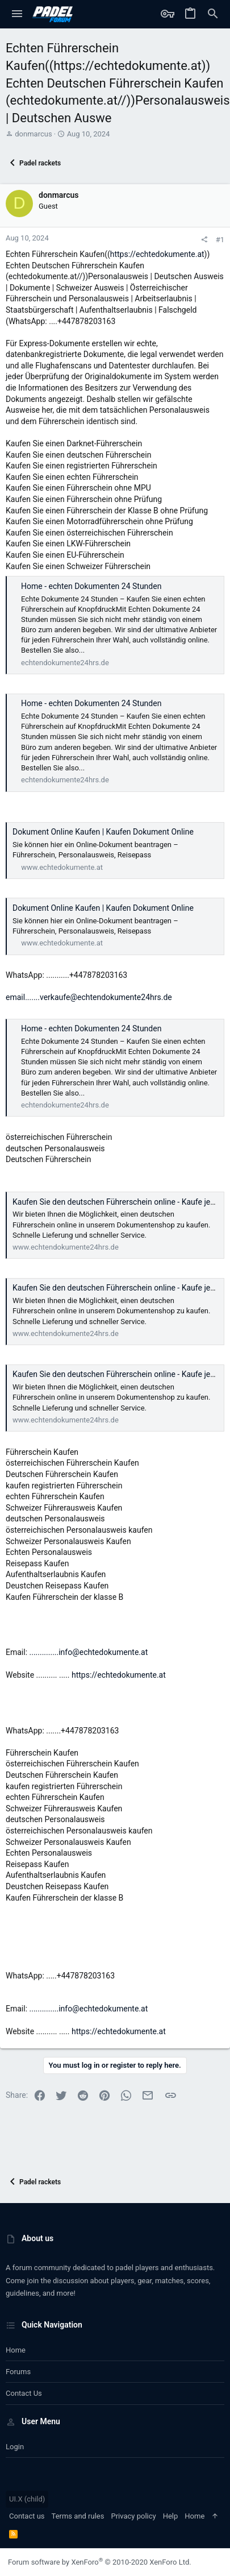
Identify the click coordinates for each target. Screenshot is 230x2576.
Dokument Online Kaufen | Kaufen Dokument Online (103, 831)
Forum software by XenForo (99, 2562)
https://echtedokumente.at (157, 254)
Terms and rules (78, 2516)
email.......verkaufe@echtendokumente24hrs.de (89, 997)
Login (15, 2446)
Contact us (24, 2393)
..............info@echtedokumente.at (89, 1652)
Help (170, 2516)
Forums (18, 2371)
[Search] (213, 14)
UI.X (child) (27, 2499)
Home (16, 2350)
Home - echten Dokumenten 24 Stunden (91, 586)
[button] (17, 14)
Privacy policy (133, 2516)
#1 (220, 239)
